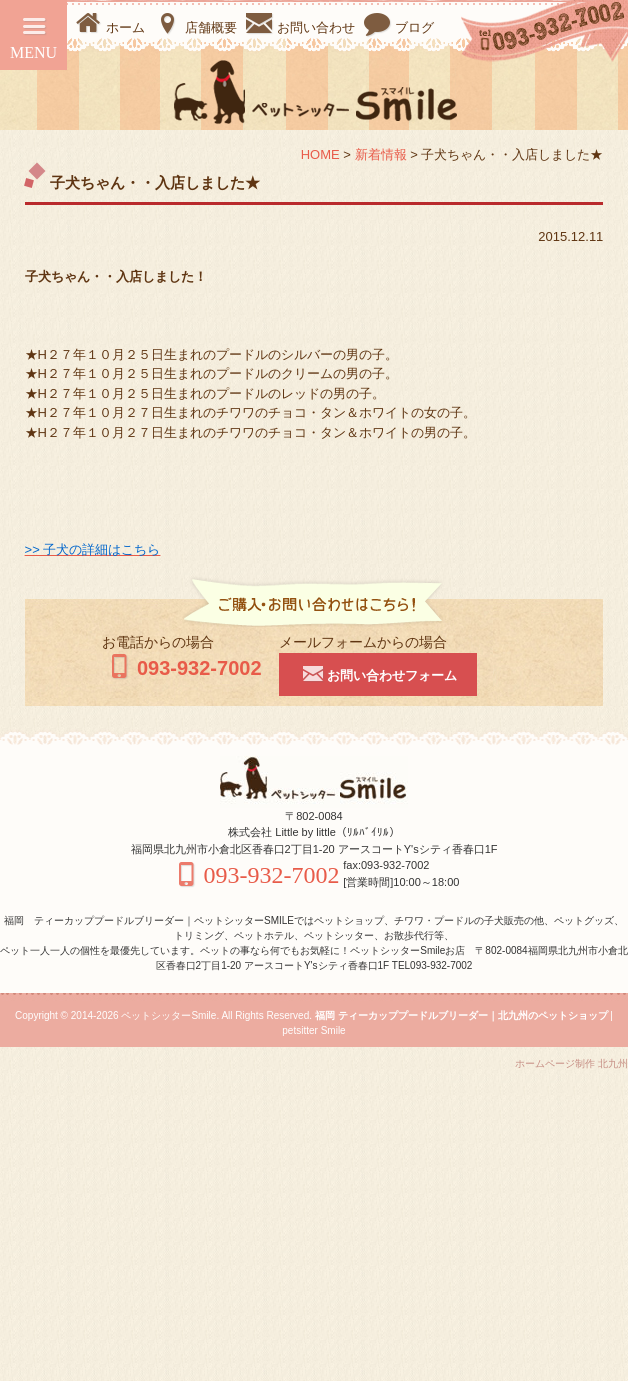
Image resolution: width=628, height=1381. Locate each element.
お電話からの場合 (158, 642)
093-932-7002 (182, 668)
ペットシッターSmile (168, 1015)
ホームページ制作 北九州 (571, 1063)
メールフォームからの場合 (363, 642)
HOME (320, 154)
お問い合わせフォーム (378, 673)
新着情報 (381, 154)
